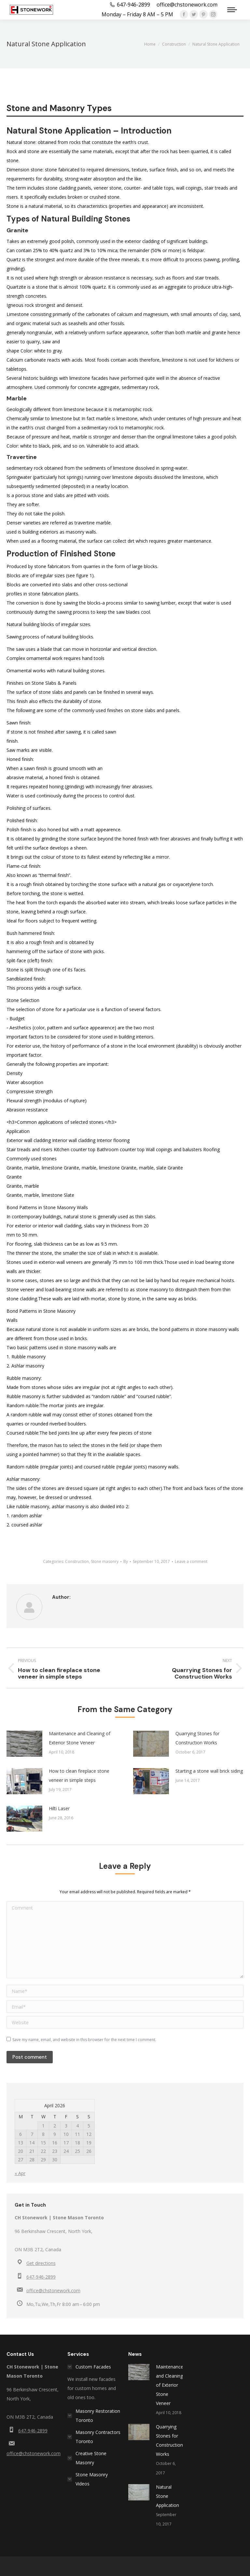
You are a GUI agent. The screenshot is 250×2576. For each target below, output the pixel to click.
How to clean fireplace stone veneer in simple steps (79, 1775)
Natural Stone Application (167, 2496)
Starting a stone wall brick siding (209, 1771)
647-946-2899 (41, 2277)
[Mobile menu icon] (232, 10)
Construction (77, 1561)
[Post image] (24, 1744)
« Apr (20, 2173)
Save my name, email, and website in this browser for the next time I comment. (84, 2039)
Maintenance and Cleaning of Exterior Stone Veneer (79, 1738)
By (125, 1561)
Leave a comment (191, 1561)
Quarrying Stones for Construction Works (197, 1738)
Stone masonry (104, 1561)
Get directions (41, 2263)
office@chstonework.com (53, 2290)
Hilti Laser (59, 1808)
